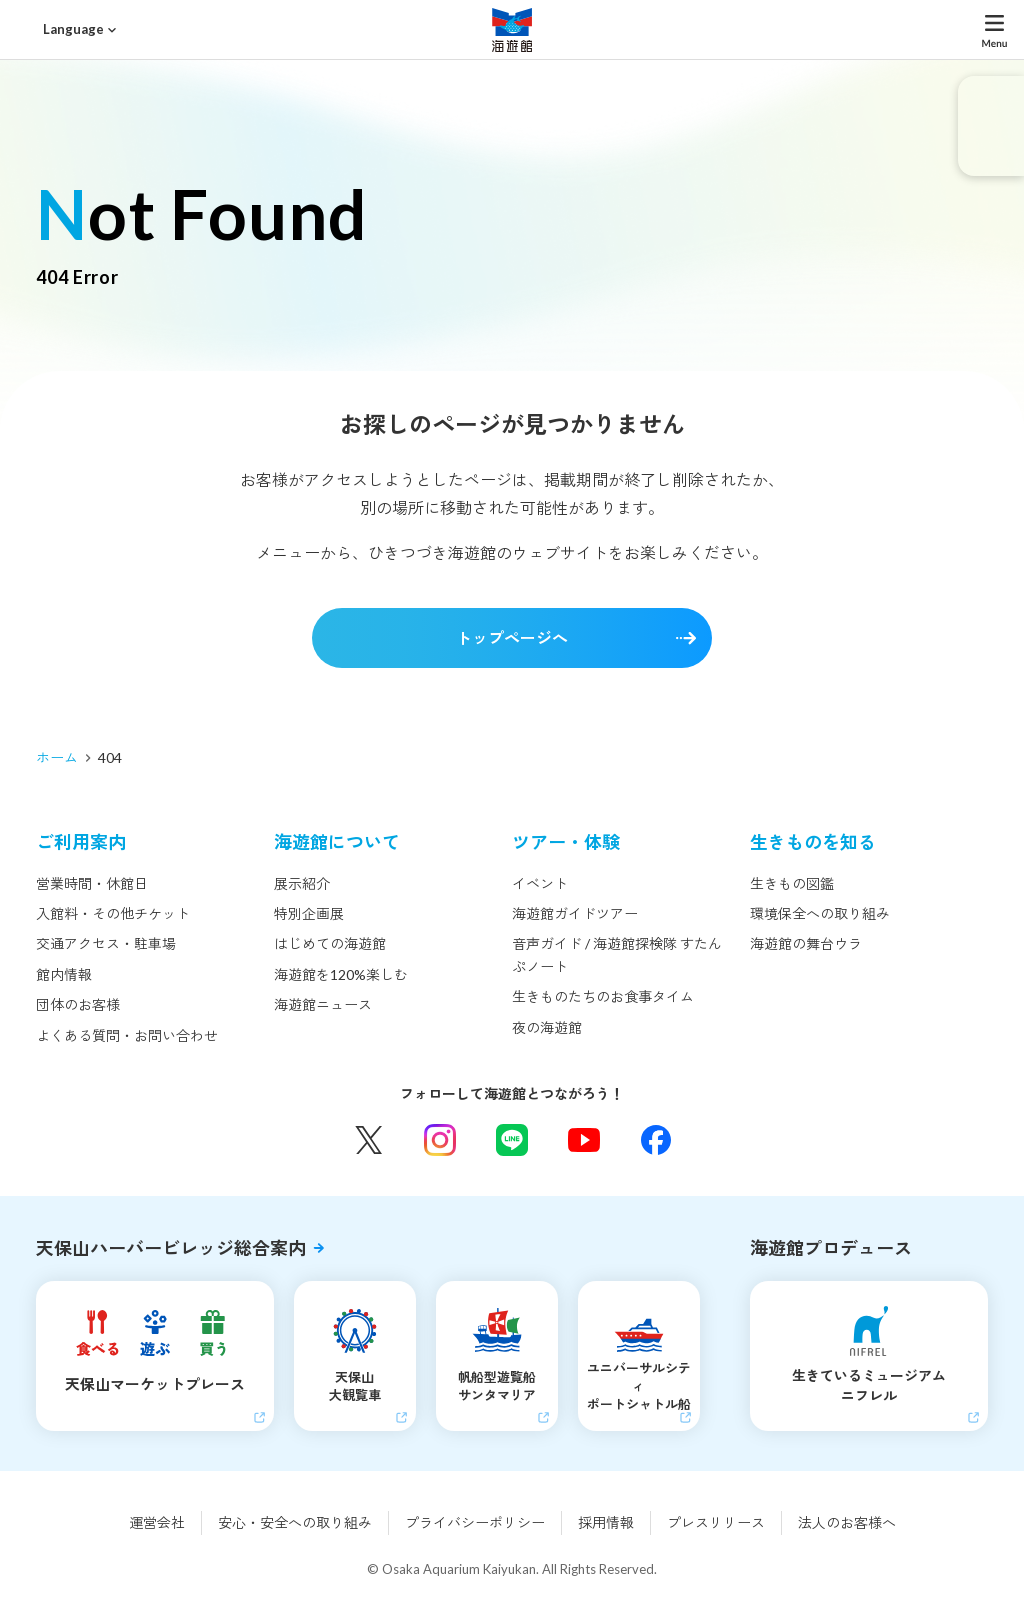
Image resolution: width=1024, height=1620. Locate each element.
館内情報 (64, 974)
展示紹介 (302, 883)
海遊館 (512, 29)
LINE (512, 1140)
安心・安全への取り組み (295, 1522)
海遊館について (337, 842)
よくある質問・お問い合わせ (127, 1035)
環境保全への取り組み (820, 913)
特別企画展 (309, 913)
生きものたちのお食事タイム (603, 996)
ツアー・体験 (566, 842)
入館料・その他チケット (113, 913)
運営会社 (157, 1522)
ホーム (57, 757)
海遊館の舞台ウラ (806, 943)
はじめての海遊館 (330, 943)
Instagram (440, 1140)
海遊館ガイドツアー (575, 913)
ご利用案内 (81, 842)
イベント (540, 883)
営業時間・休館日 (92, 883)
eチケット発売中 (991, 126)
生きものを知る (813, 842)
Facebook (656, 1140)
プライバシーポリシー (475, 1522)
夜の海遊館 (547, 1027)
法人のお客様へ (847, 1522)
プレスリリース (716, 1522)
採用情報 (606, 1522)
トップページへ (512, 637)
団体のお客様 (78, 1004)
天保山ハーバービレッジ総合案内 (171, 1248)
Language (73, 29)
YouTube (584, 1140)
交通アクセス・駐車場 (106, 943)
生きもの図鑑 (792, 883)
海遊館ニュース (323, 1004)
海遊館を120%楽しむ (341, 974)
